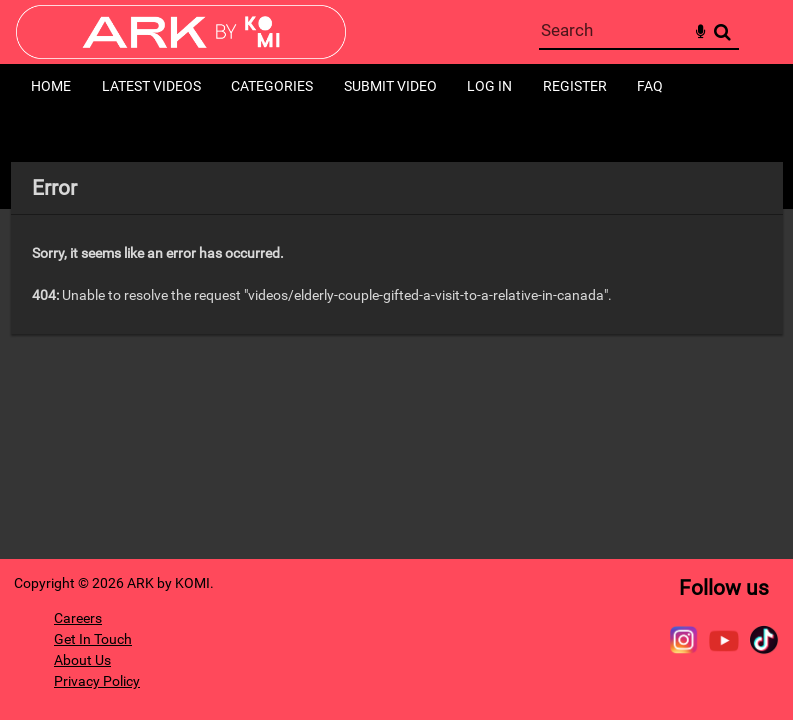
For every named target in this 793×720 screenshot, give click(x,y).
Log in (489, 86)
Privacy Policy (97, 681)
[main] (397, 248)
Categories (272, 86)
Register (575, 86)
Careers (78, 618)
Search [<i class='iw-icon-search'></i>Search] (722, 31)
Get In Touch (93, 639)
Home (51, 86)
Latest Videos (151, 86)
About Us (82, 660)
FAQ (650, 86)
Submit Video (390, 86)
